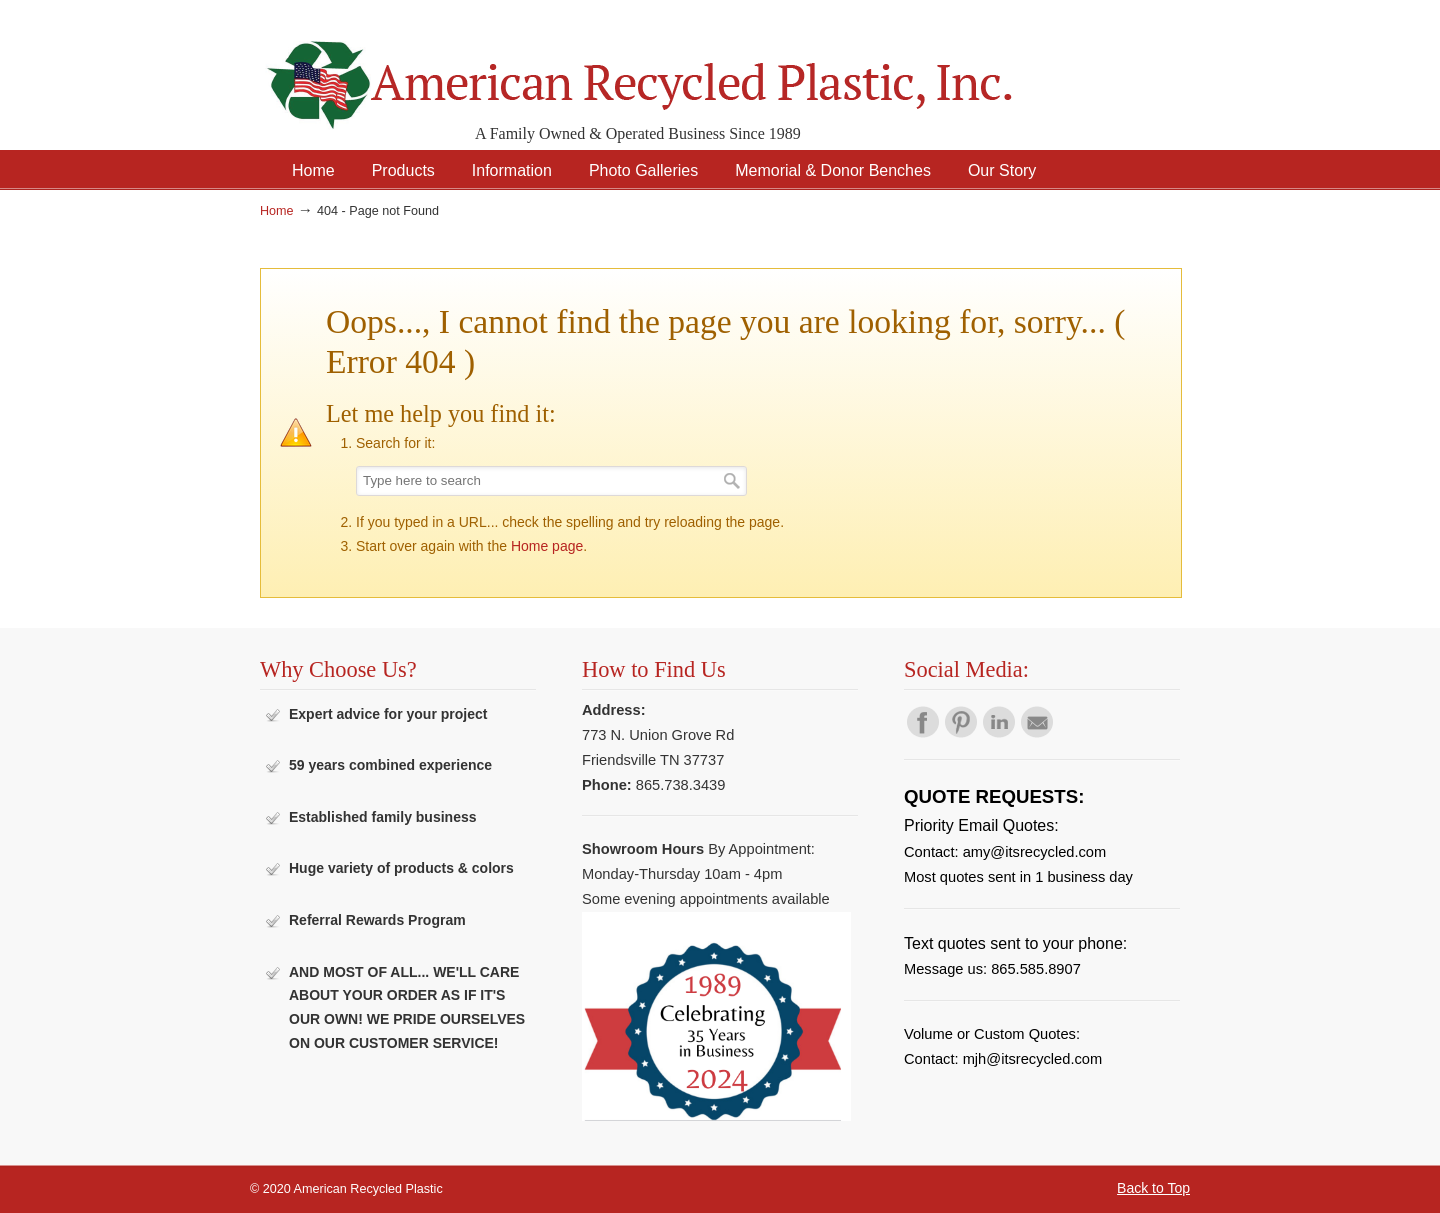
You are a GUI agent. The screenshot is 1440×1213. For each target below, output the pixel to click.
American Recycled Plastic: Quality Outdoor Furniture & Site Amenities (690, 69)
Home (277, 211)
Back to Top (1153, 1188)
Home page (547, 546)
